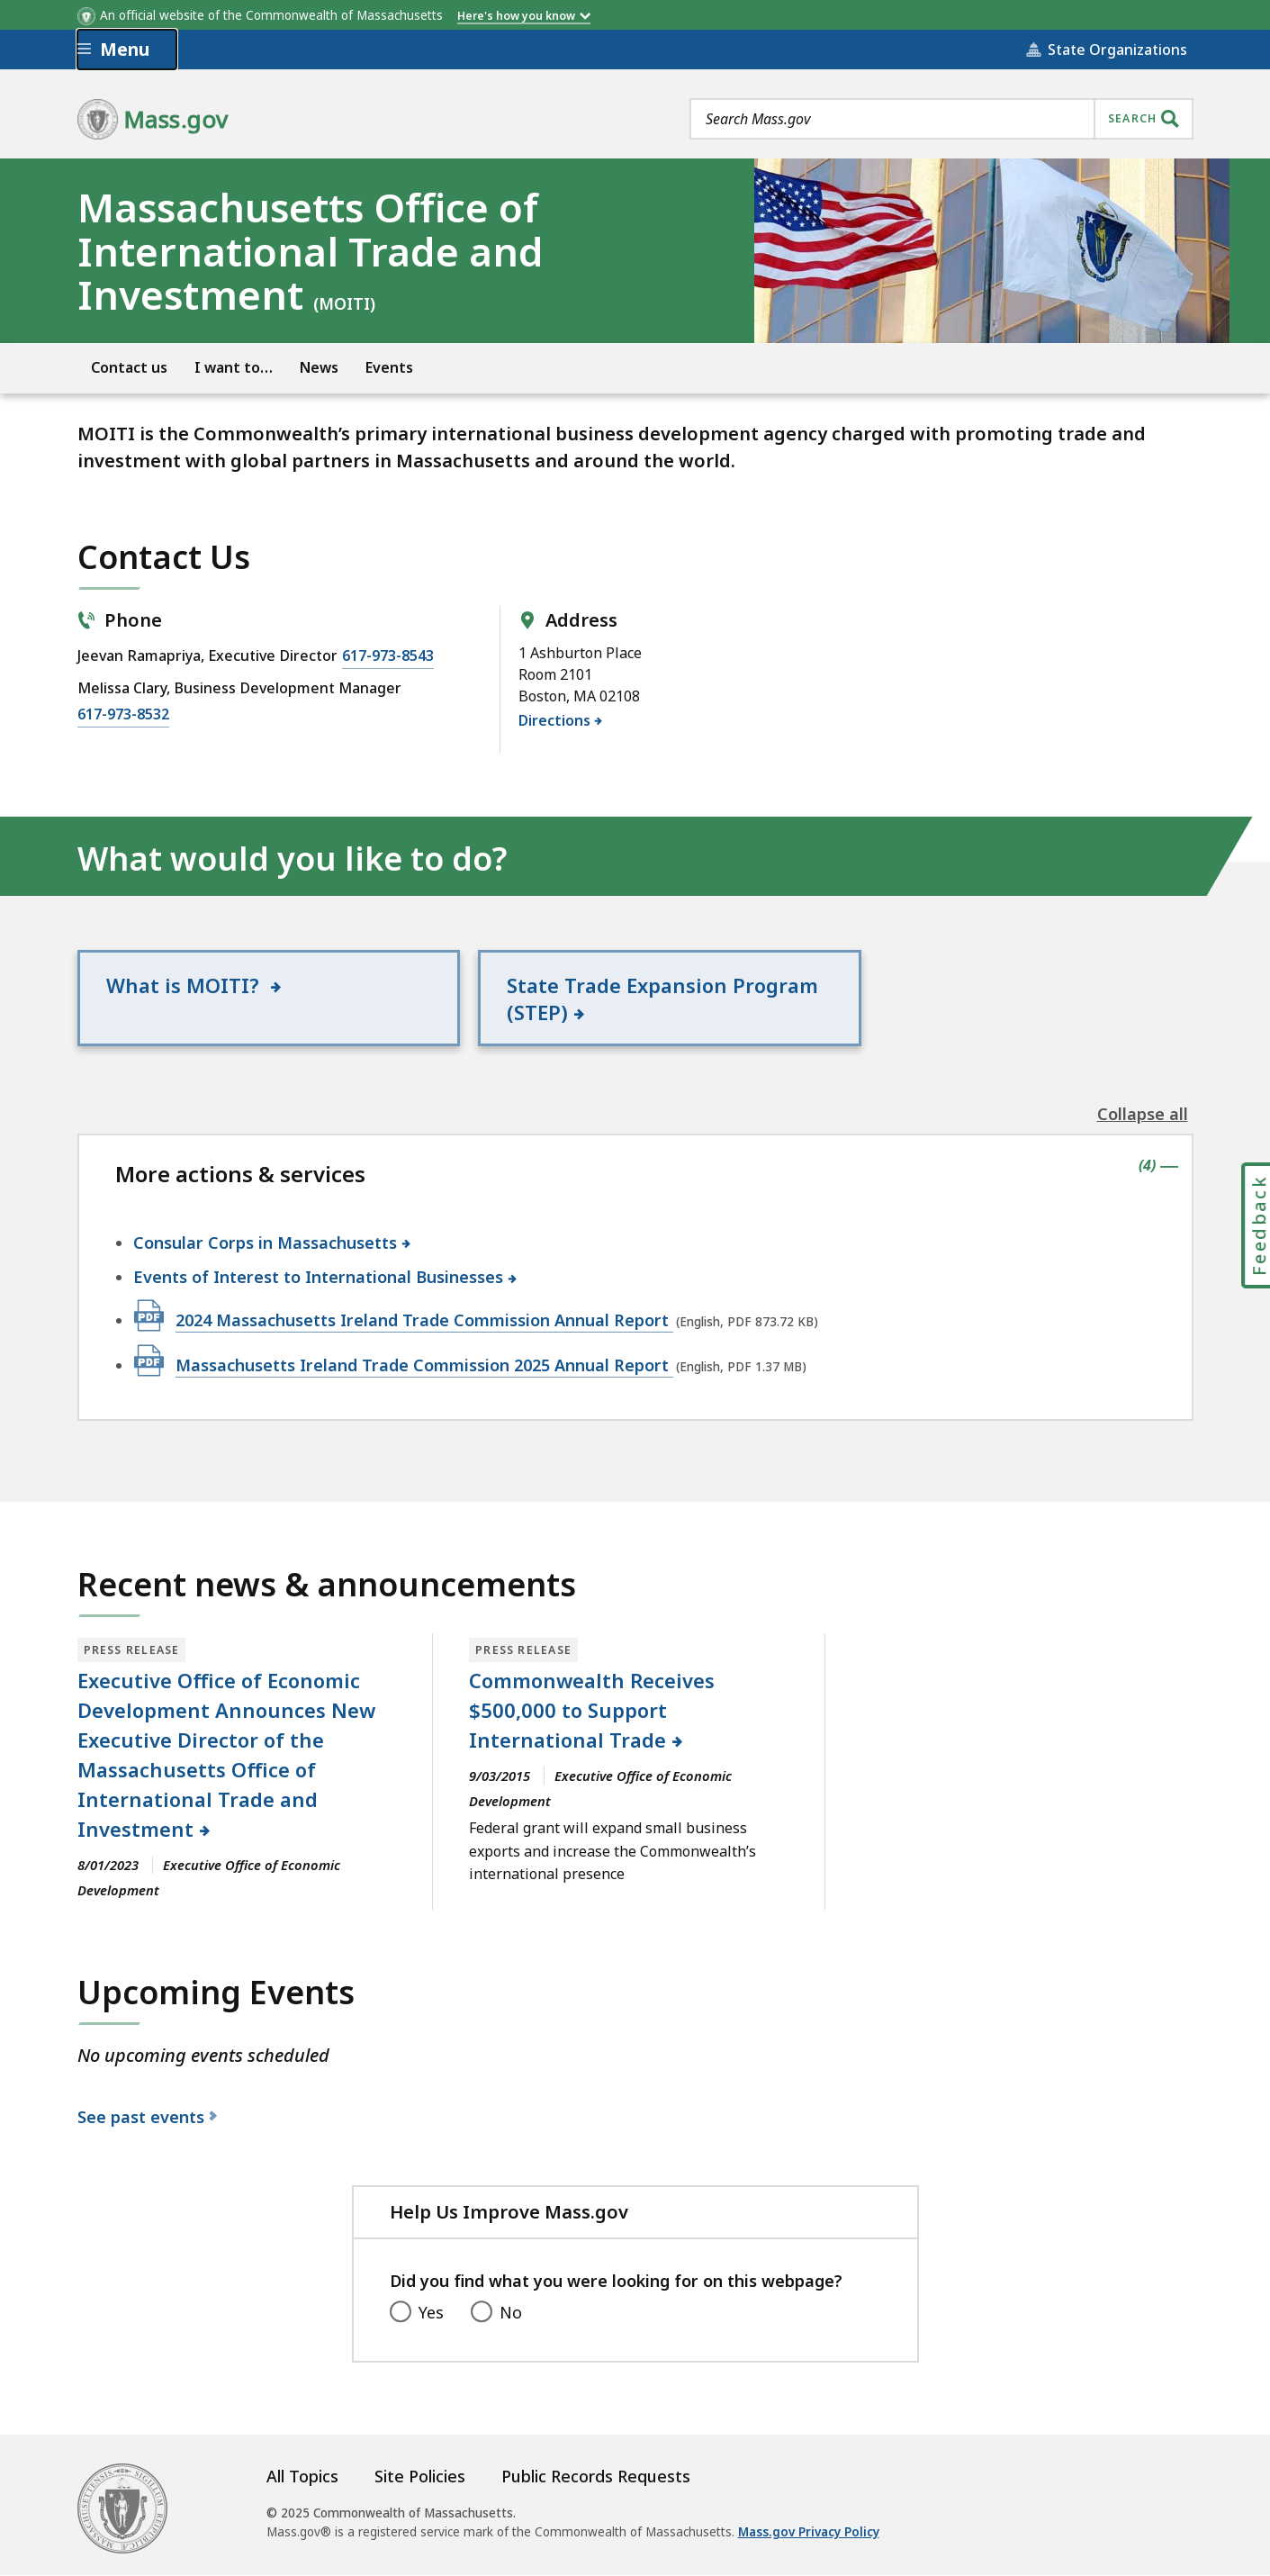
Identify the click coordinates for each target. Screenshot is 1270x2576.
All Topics (302, 2477)
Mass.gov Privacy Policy (808, 2533)
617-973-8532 (123, 713)
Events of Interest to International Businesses (318, 1277)
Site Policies (419, 2477)
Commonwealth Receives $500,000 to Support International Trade (592, 1711)
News (319, 367)
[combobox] (941, 119)
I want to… (233, 367)
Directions (554, 720)
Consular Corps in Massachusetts (265, 1243)
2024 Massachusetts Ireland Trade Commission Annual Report (424, 1320)
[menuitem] (129, 366)
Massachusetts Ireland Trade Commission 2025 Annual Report (424, 1365)
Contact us (129, 367)
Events (389, 367)
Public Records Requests (595, 2477)
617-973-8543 (388, 654)
